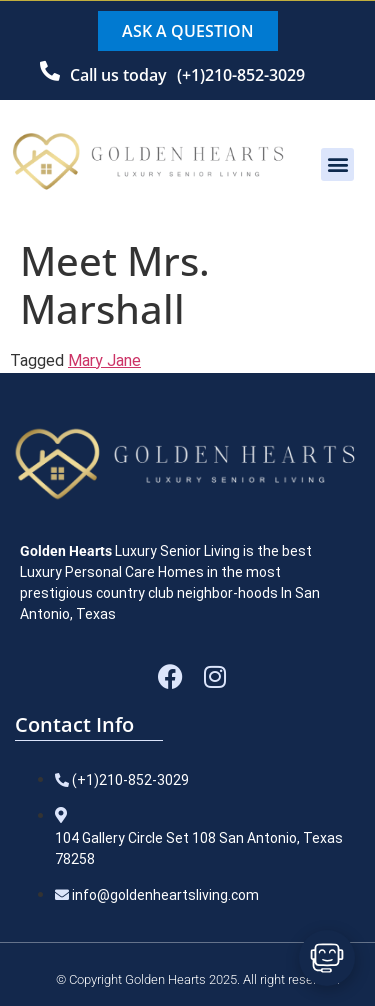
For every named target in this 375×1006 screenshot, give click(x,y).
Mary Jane (104, 360)
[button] (337, 164)
